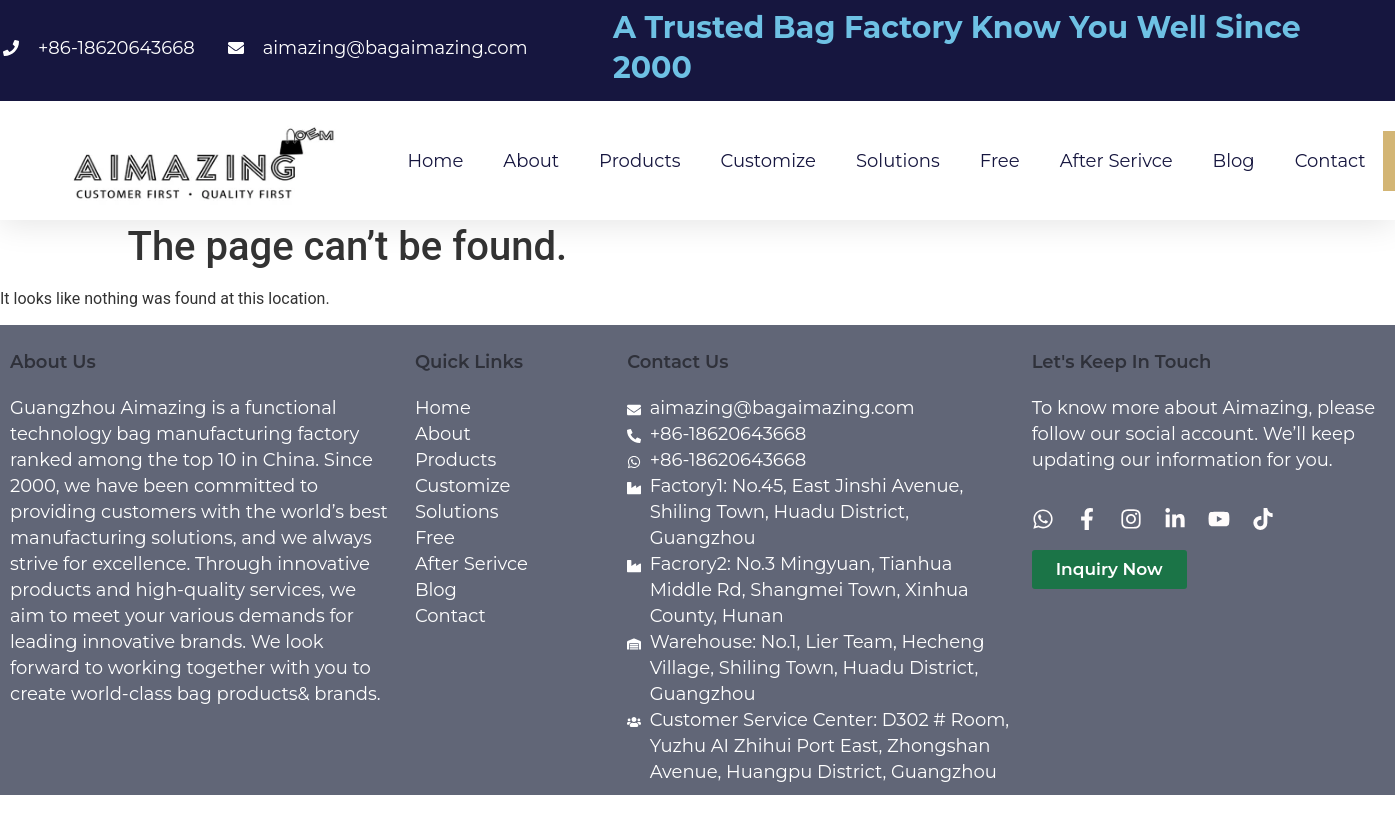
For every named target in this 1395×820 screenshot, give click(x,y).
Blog (1234, 161)
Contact (1330, 161)
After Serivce (1116, 161)
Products (639, 161)
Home (435, 161)
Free (1000, 161)
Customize (768, 161)
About (531, 161)
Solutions (898, 161)
